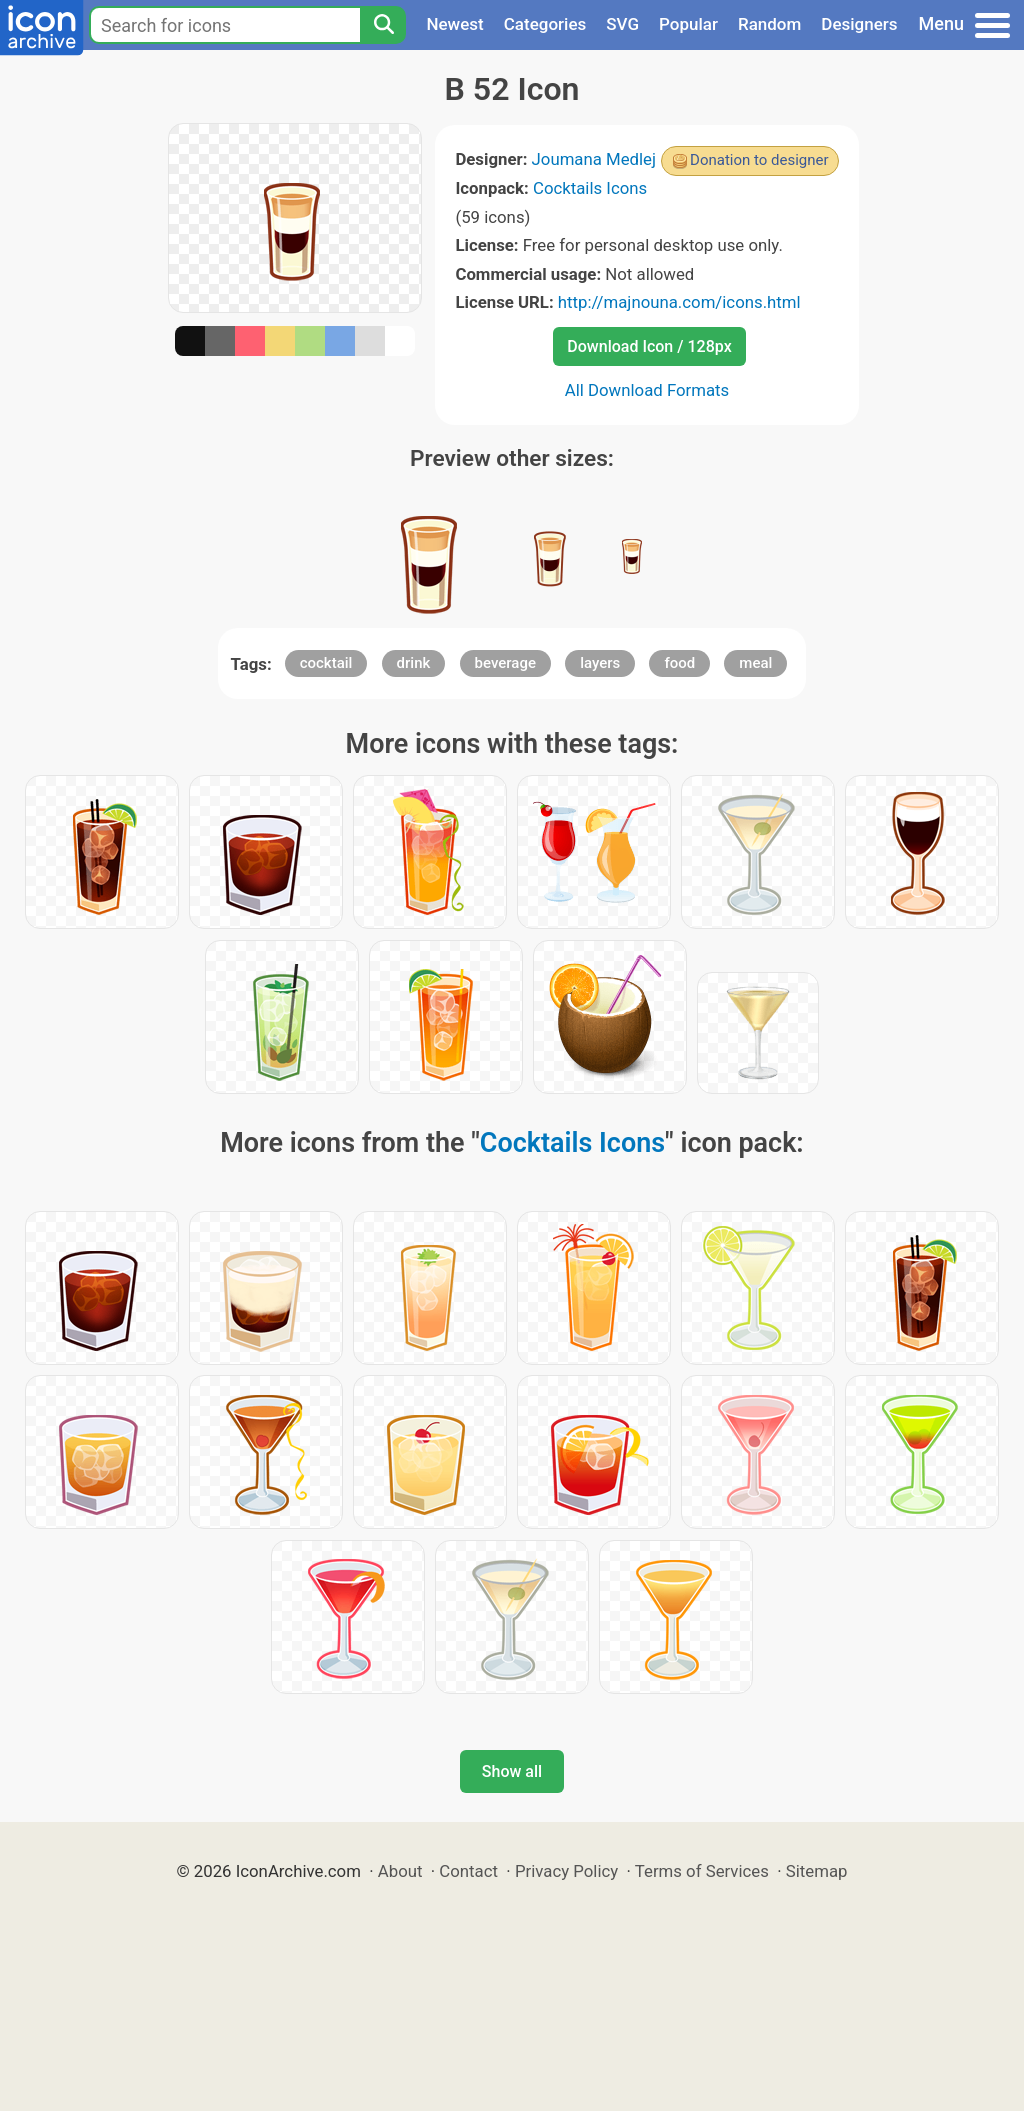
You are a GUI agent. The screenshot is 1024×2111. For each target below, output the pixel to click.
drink (414, 663)
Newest (454, 24)
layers (600, 663)
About (400, 1871)
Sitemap (817, 1871)
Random (769, 24)
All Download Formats (647, 390)
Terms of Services (702, 1871)
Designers (859, 24)
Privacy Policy (566, 1871)
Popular (688, 24)
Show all (512, 1771)
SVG (622, 24)
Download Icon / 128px (649, 346)
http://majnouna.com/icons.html (679, 302)
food (679, 663)
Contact (468, 1871)
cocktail (326, 663)
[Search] (383, 25)
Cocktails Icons (590, 188)
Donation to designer (759, 160)
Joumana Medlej (594, 159)
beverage (505, 663)
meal (755, 663)
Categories (545, 24)
